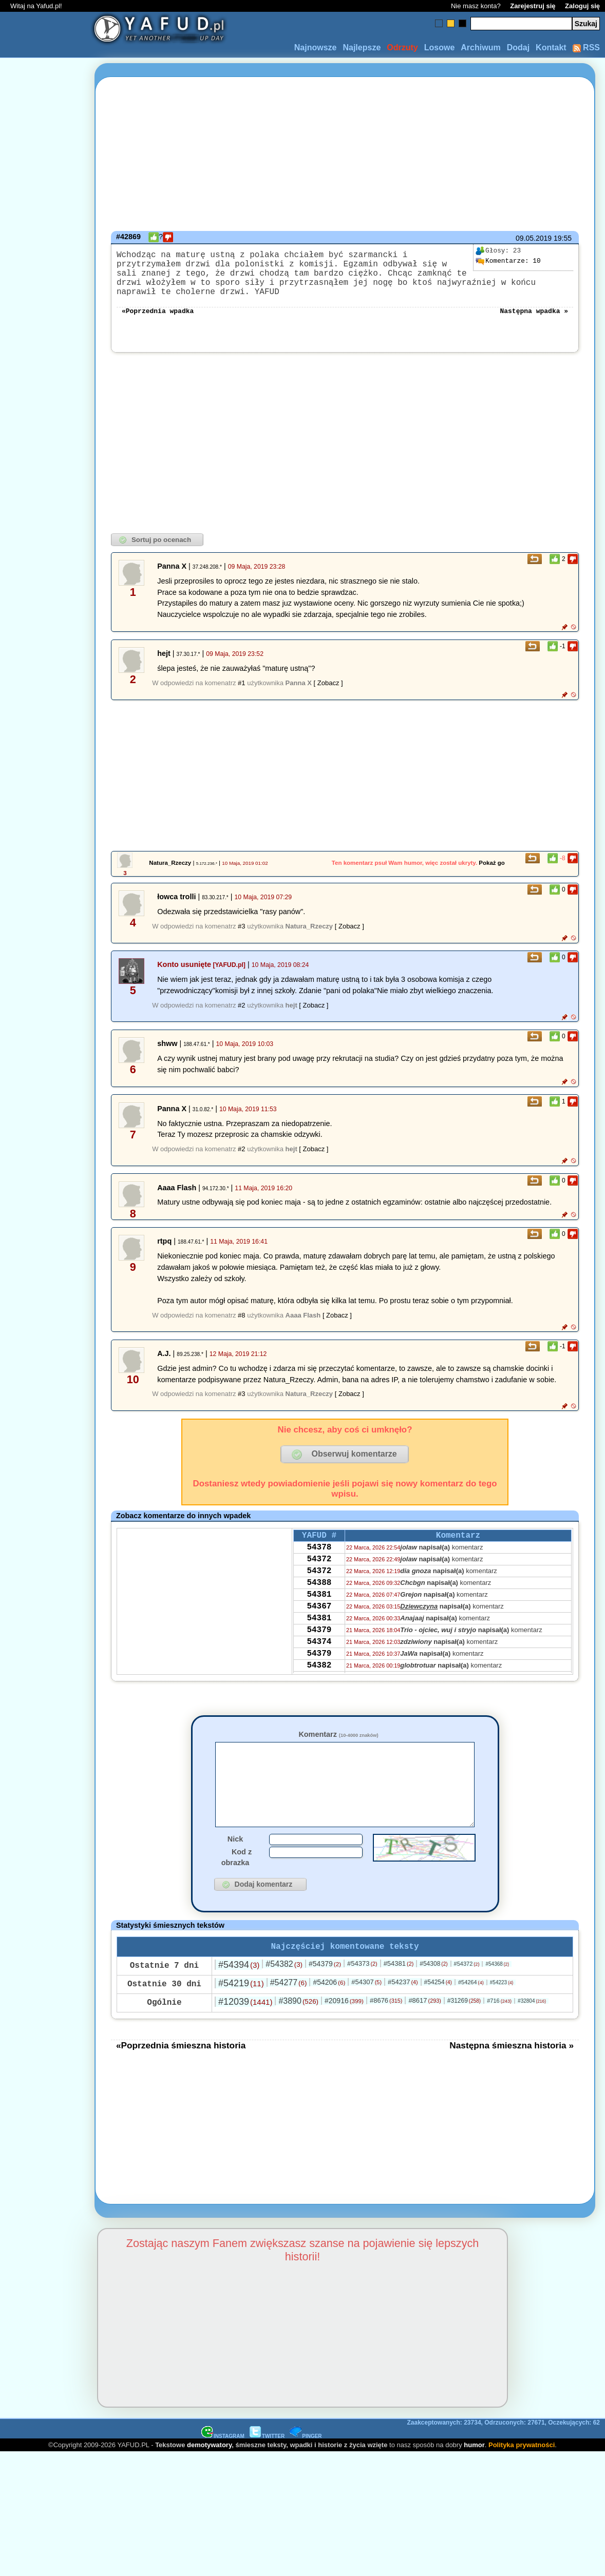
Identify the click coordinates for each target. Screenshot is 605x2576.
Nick (235, 1867)
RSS (586, 47)
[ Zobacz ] (328, 695)
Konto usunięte (184, 977)
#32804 (532, 2030)
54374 (319, 1673)
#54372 (467, 1993)
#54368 (497, 1994)
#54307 (366, 2012)
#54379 (325, 1993)
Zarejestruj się (532, 6)
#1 (241, 695)
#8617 (424, 2030)
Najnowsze (315, 47)
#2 (241, 1017)
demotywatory (209, 2474)
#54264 (471, 2012)
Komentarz (338, 1746)
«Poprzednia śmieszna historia (180, 2075)
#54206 (329, 2012)
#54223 (502, 2012)
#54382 (284, 1993)
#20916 (344, 2030)
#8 (241, 1327)
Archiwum (480, 47)
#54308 (433, 1993)
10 (508, 261)
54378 (319, 1562)
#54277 (288, 2012)
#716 (499, 2030)
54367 (319, 1632)
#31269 (464, 2030)
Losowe (439, 47)
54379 (319, 1659)
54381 (319, 1618)
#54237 (403, 2012)
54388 (319, 1604)
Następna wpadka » (534, 322)
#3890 (298, 2030)
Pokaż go (492, 875)
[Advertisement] (45, 1288)
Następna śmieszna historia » (511, 2075)
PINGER (306, 2466)
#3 (241, 938)
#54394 (238, 1994)
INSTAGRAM (222, 2466)
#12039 (245, 2031)
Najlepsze (362, 47)
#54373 (362, 1993)
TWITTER (267, 2466)
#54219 (241, 2013)
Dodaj (518, 47)
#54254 (438, 2012)
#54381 (399, 1993)
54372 (319, 1576)
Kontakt (551, 47)
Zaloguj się (582, 6)
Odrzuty (402, 47)
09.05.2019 (534, 238)
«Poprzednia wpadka (158, 322)
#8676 (386, 2030)
